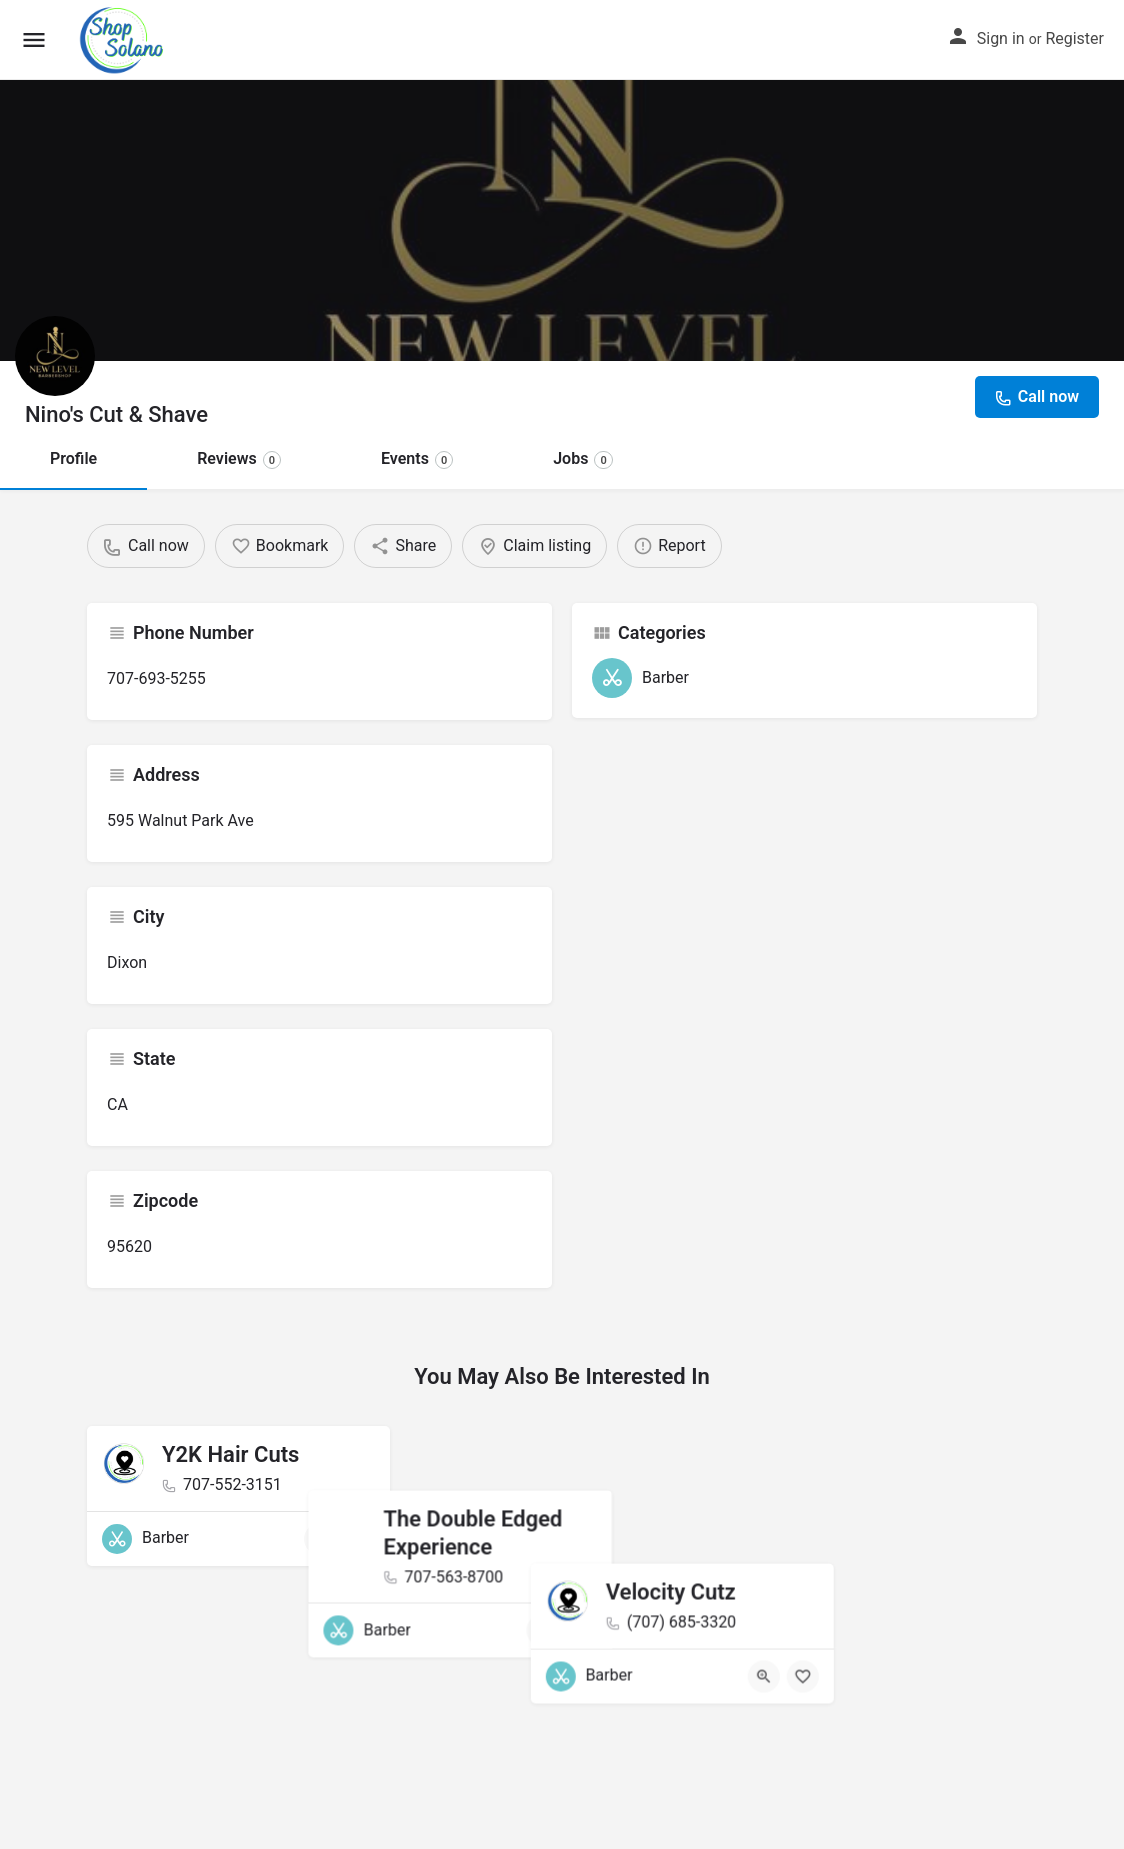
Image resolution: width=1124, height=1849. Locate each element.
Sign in (1001, 38)
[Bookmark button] (359, 1539)
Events (417, 458)
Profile (73, 458)
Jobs (583, 458)
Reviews (239, 458)
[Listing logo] (55, 356)
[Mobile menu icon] (34, 40)
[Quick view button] (320, 1539)
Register (1074, 38)
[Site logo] (124, 40)
